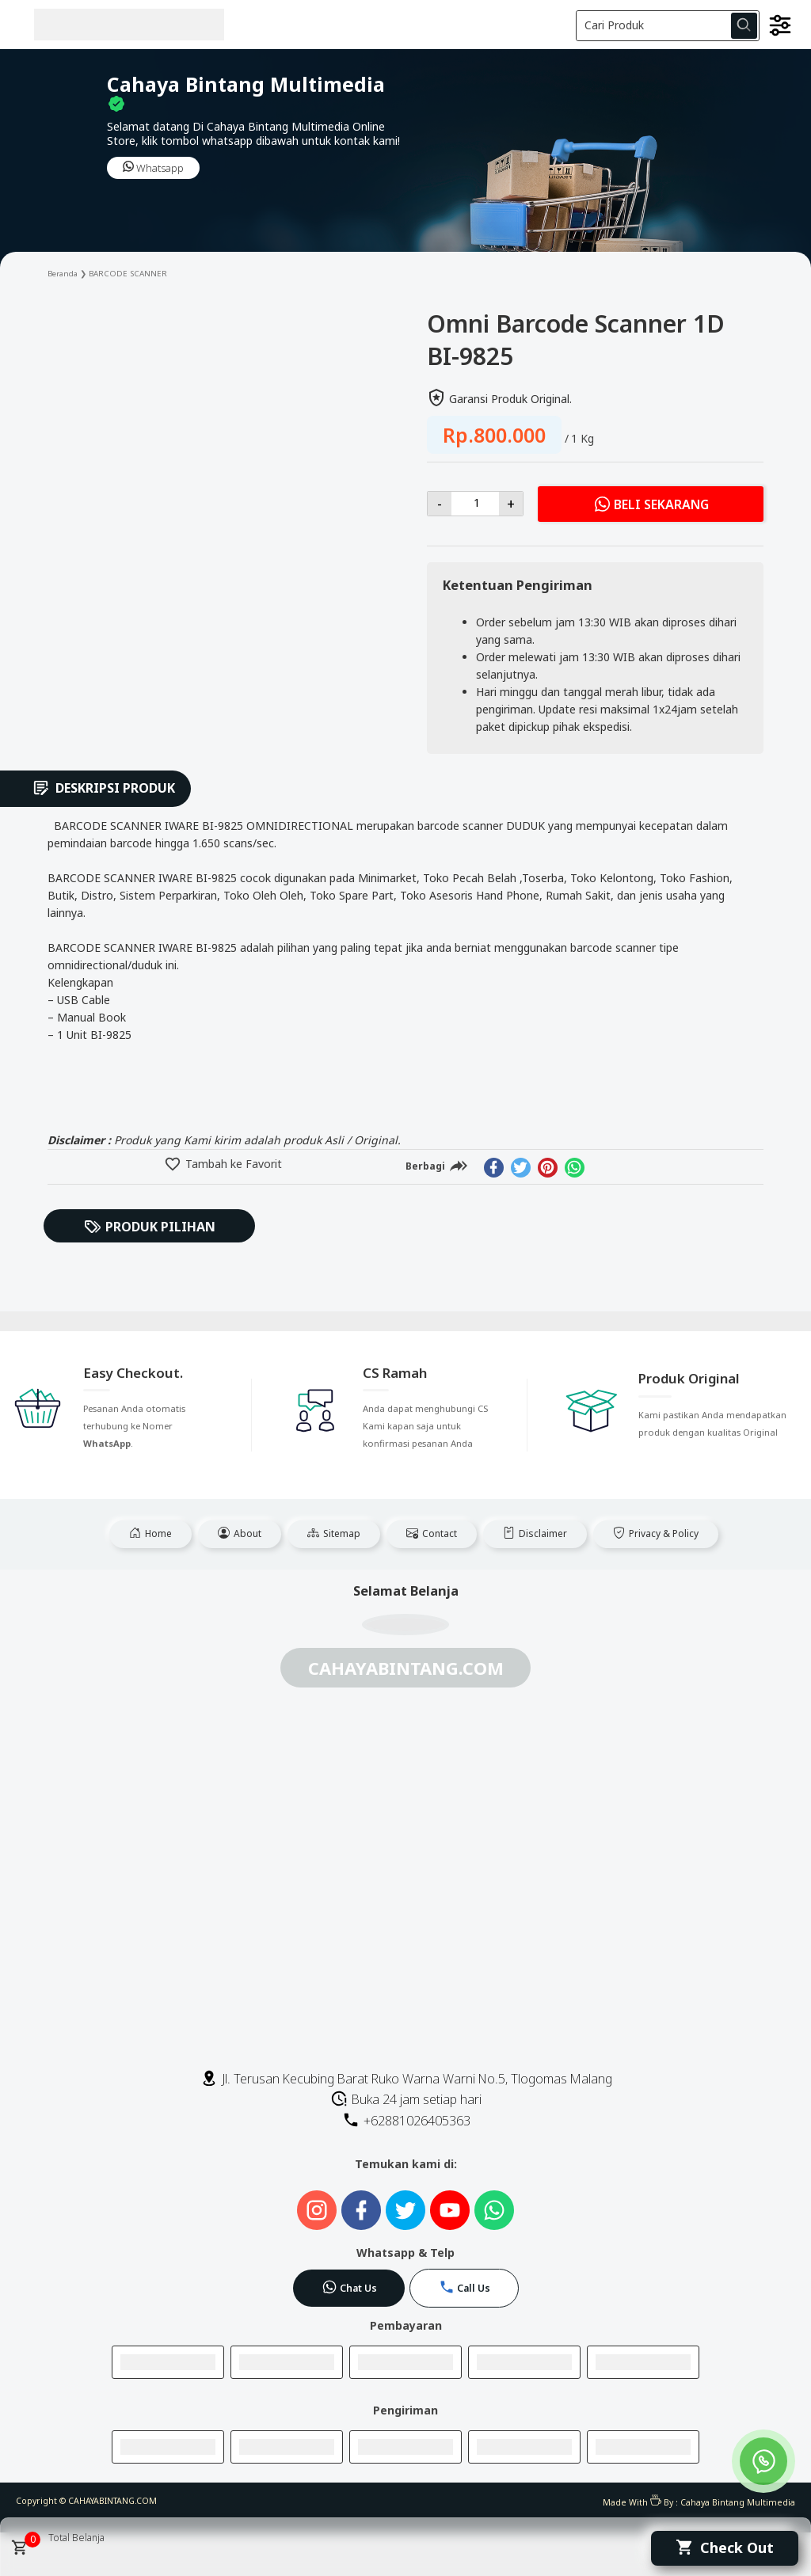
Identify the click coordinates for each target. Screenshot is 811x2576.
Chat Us (349, 2287)
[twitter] (521, 1168)
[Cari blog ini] (668, 25)
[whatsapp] (574, 1168)
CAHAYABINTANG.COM (112, 2500)
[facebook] (494, 1168)
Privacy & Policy (656, 1533)
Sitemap (333, 1533)
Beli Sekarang (651, 504)
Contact (431, 1533)
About (239, 1533)
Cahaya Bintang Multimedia (737, 2502)
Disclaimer (535, 1533)
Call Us (464, 2287)
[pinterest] (548, 1168)
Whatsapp (153, 168)
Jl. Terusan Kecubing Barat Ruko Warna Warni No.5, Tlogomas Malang (406, 2078)
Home (150, 1533)
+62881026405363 (406, 2120)
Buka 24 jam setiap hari (406, 2099)
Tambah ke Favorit (232, 1163)
